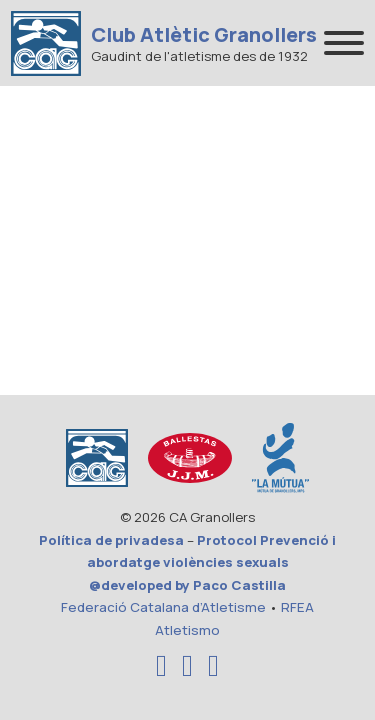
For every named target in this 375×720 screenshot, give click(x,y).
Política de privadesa (111, 540)
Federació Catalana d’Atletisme (163, 607)
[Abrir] (344, 43)
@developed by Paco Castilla (187, 585)
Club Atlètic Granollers (204, 35)
